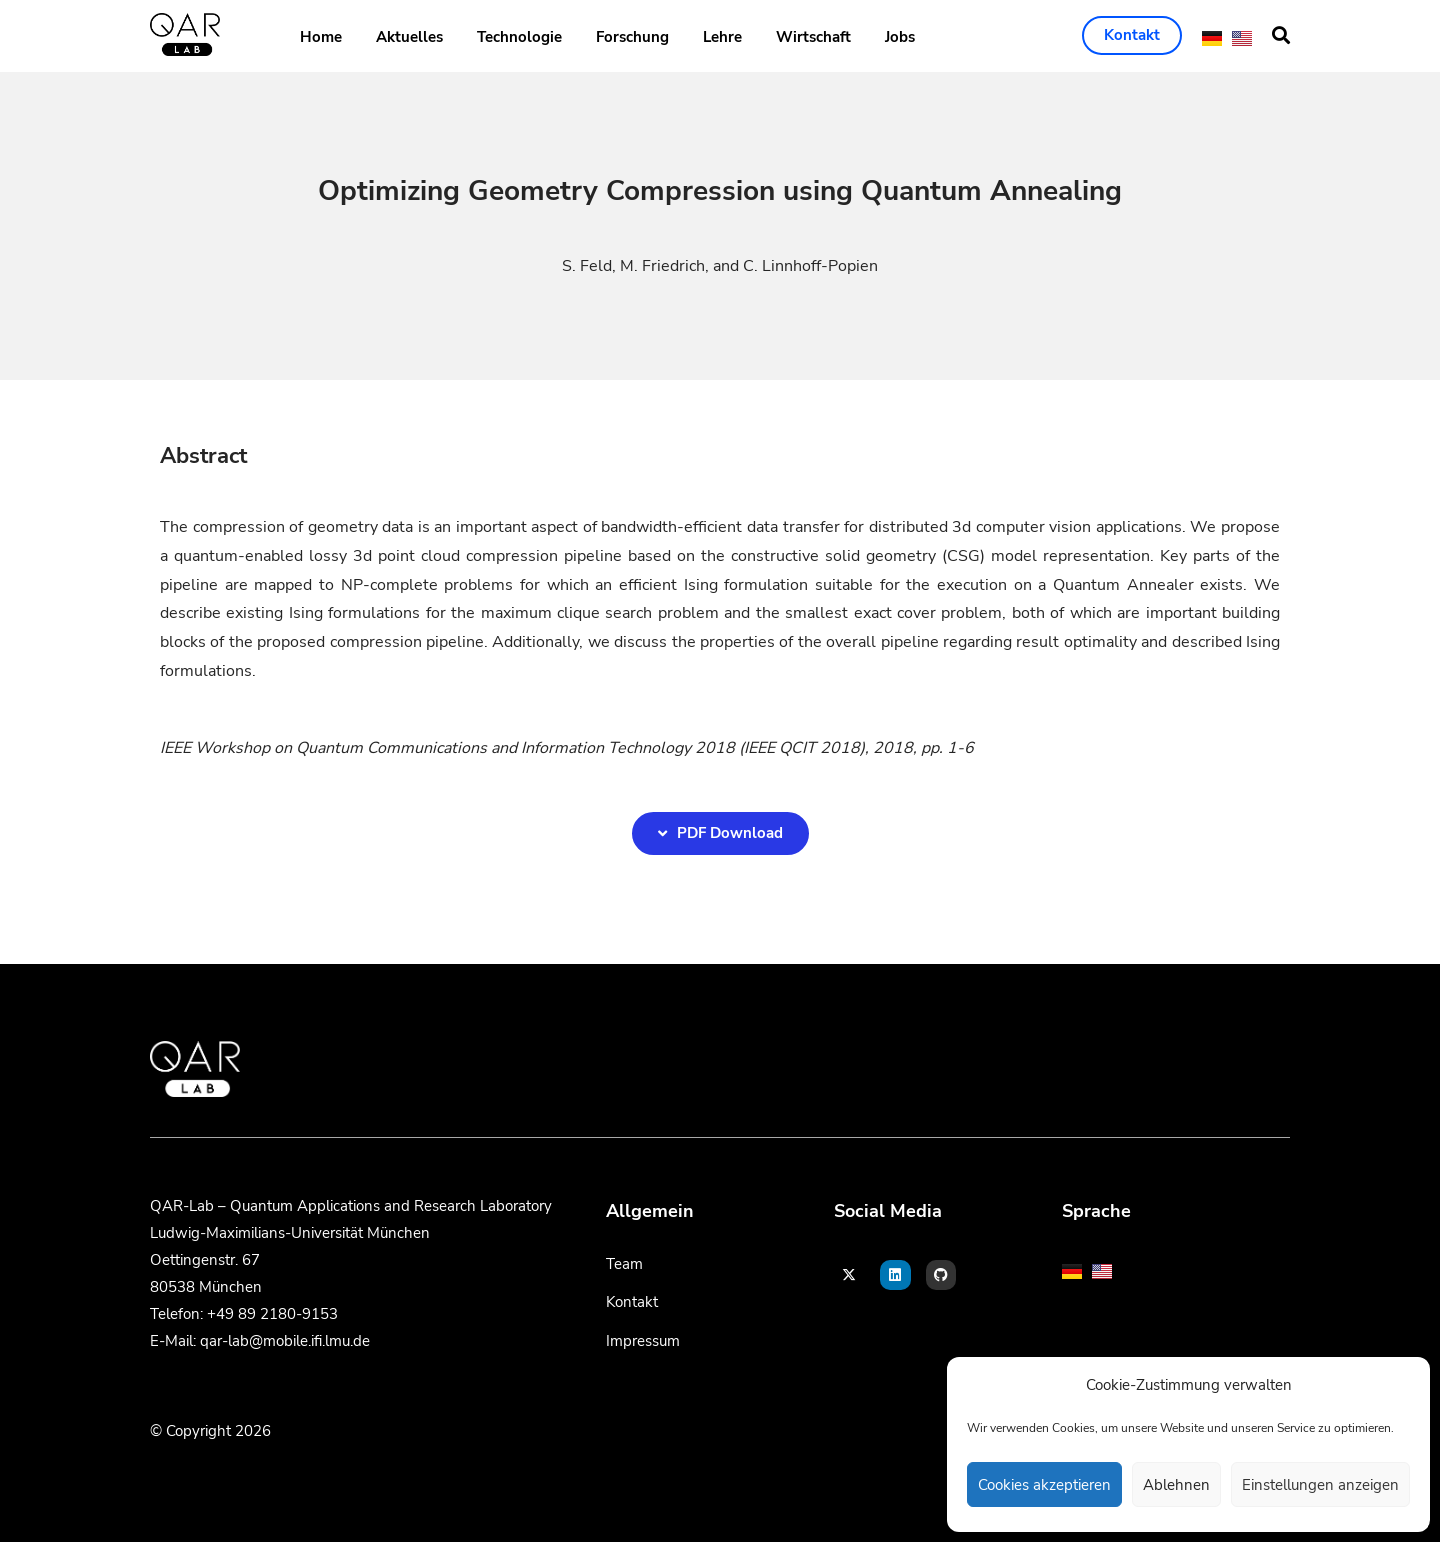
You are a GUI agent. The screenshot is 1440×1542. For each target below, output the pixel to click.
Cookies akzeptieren (1044, 1485)
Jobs (900, 37)
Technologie (519, 37)
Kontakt (632, 1302)
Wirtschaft (813, 37)
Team (624, 1264)
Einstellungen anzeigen (1320, 1485)
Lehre (722, 37)
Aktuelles (409, 37)
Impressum (643, 1341)
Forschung (632, 37)
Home (321, 37)
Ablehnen (1176, 1485)
